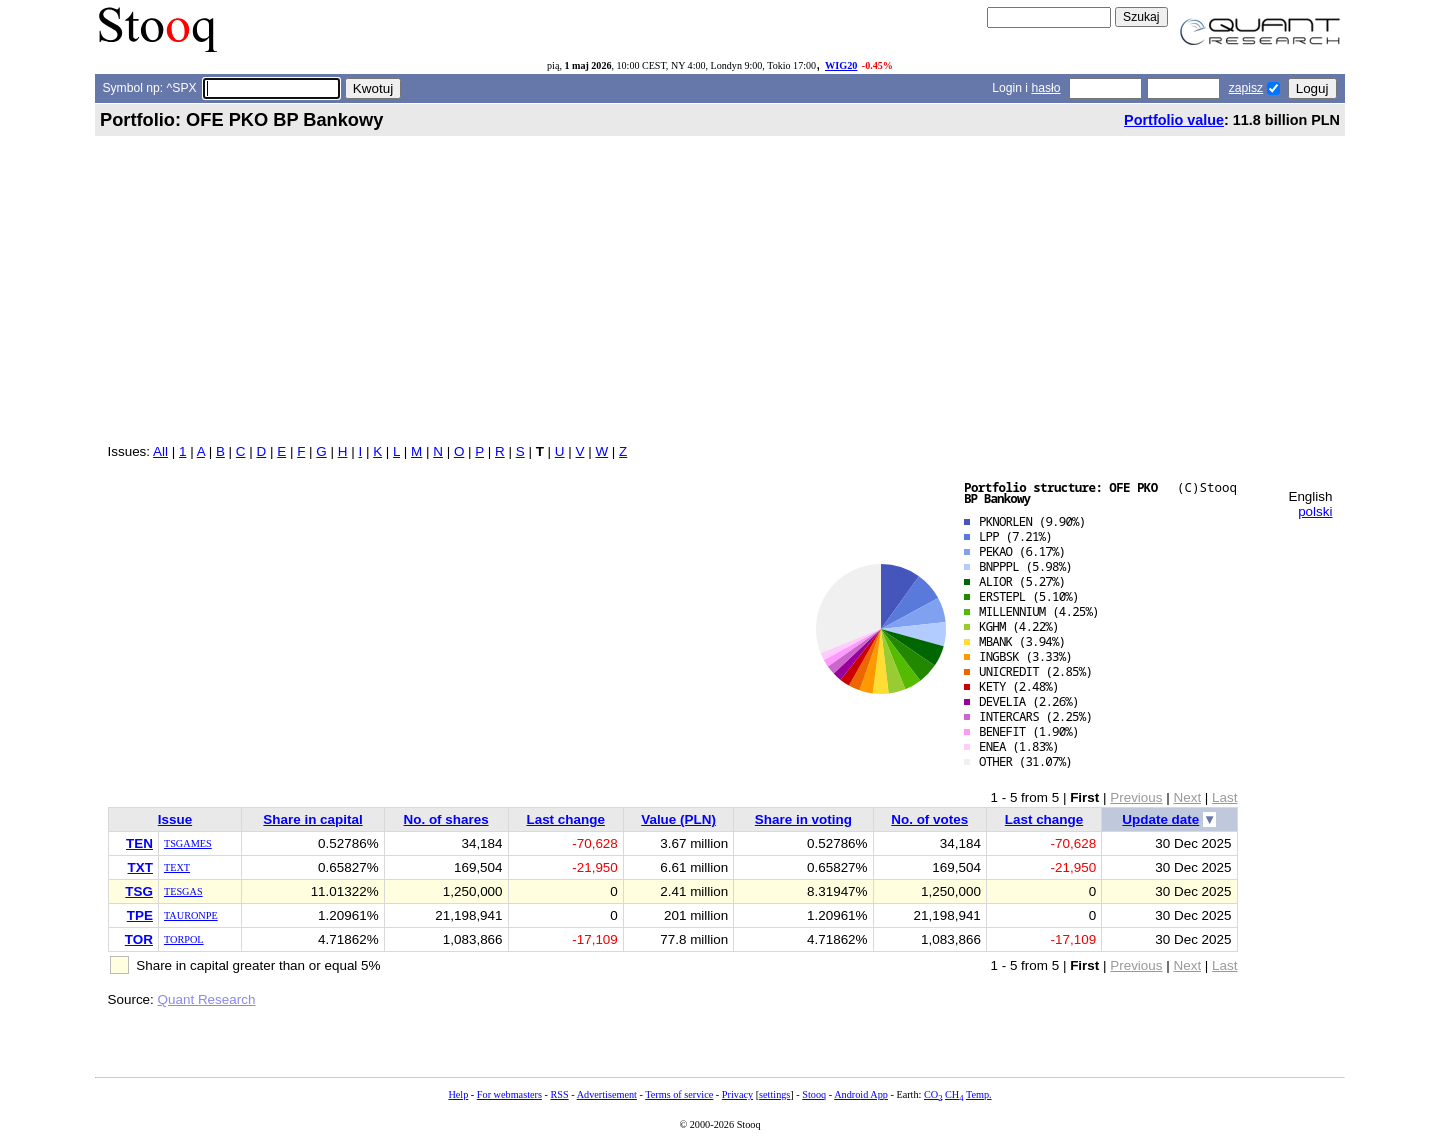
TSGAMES (188, 843)
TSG (139, 891)
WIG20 (841, 65)
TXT (140, 867)
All (160, 451)
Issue (175, 819)
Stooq (814, 1094)
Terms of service (679, 1094)
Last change (565, 819)
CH (954, 1094)
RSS (559, 1094)
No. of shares (446, 819)
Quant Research (207, 999)
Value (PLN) (678, 819)
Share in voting (803, 819)
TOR (139, 939)
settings (774, 1094)
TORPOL (184, 939)
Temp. (979, 1094)
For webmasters (509, 1094)
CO (933, 1094)
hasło (1045, 88)
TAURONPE (191, 915)
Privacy (737, 1094)
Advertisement (607, 1094)
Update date (1160, 819)
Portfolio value (1174, 120)
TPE (140, 915)
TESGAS (183, 891)
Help (458, 1094)
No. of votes (929, 819)
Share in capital (312, 819)
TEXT (177, 867)
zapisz (1246, 88)
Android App (861, 1094)
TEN (139, 843)
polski (1315, 511)
